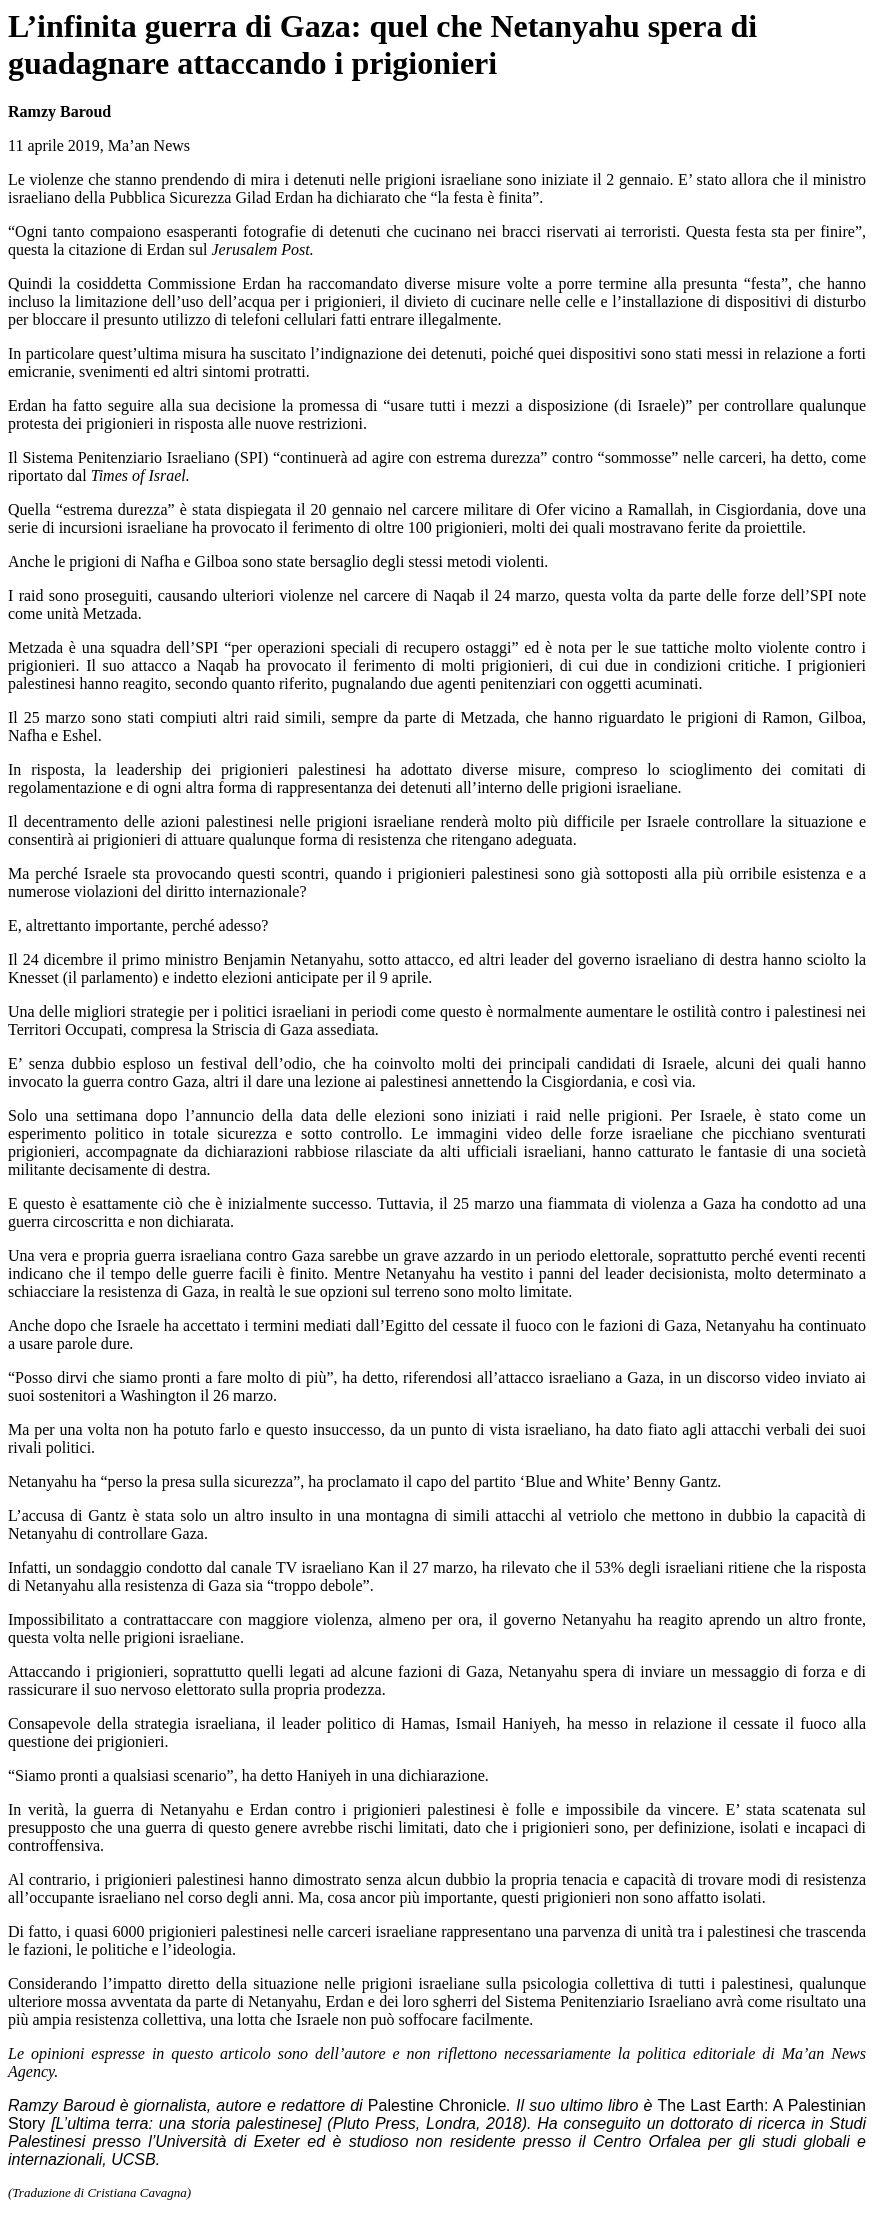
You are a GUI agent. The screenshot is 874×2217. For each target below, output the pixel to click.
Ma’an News (149, 145)
